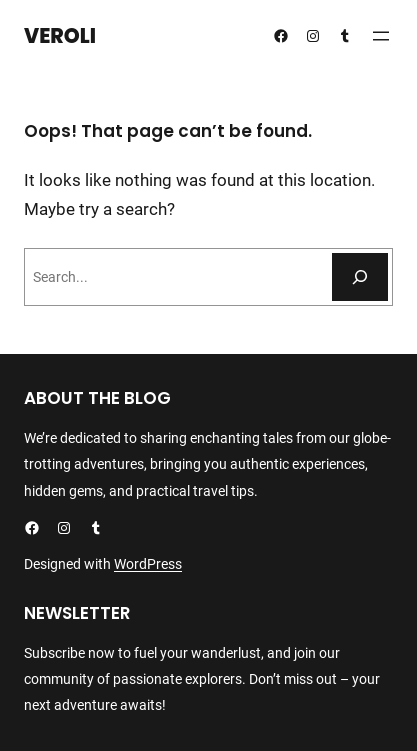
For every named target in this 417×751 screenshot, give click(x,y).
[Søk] (360, 277)
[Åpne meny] (381, 36)
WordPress (148, 564)
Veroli (60, 36)
